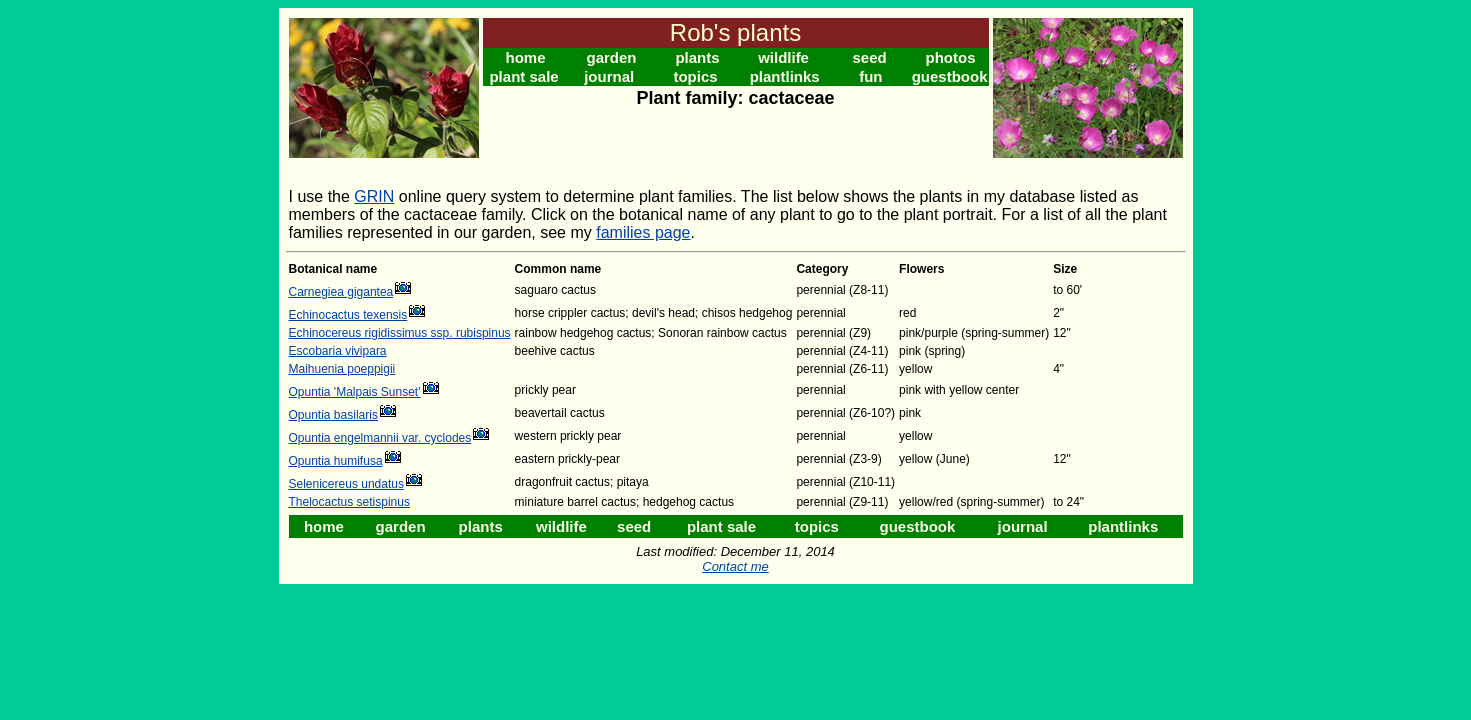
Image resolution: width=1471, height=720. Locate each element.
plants (697, 57)
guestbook (950, 76)
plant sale (523, 76)
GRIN (374, 196)
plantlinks (785, 76)
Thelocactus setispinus (349, 502)
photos (951, 57)
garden (612, 57)
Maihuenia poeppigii (342, 369)
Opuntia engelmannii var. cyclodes (380, 438)
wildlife (783, 57)
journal (609, 76)
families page (643, 232)
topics (695, 76)
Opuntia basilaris (333, 415)
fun (870, 76)
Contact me (735, 566)
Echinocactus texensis (348, 315)
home (526, 57)
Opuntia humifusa (336, 461)
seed (869, 57)
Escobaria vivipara (338, 351)
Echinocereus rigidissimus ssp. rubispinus (400, 333)
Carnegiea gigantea (341, 292)
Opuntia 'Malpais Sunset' (355, 392)
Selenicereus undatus (346, 484)
